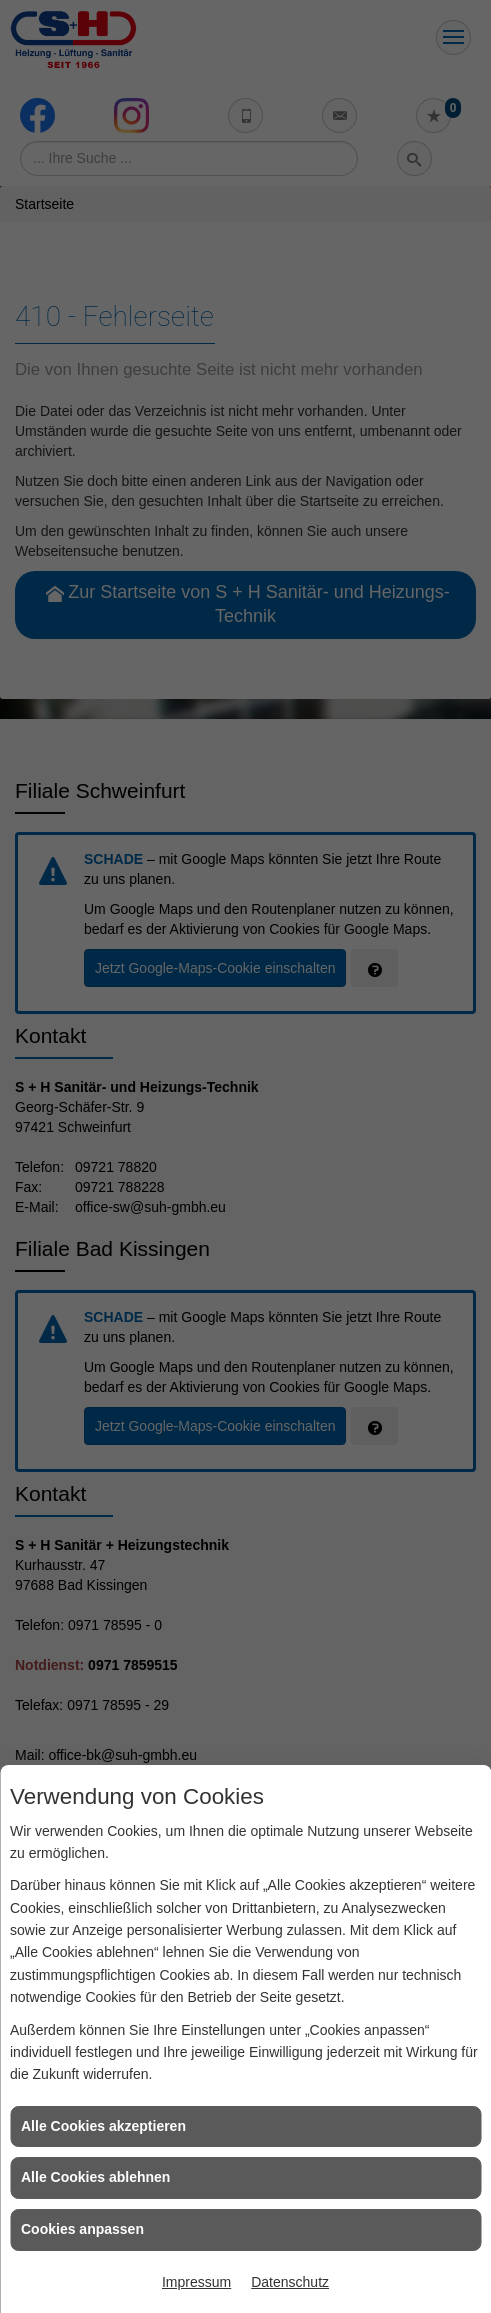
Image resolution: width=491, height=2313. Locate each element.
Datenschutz (290, 2282)
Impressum (196, 2282)
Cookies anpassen (82, 2229)
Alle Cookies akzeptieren (103, 2126)
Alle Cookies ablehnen (95, 2177)
